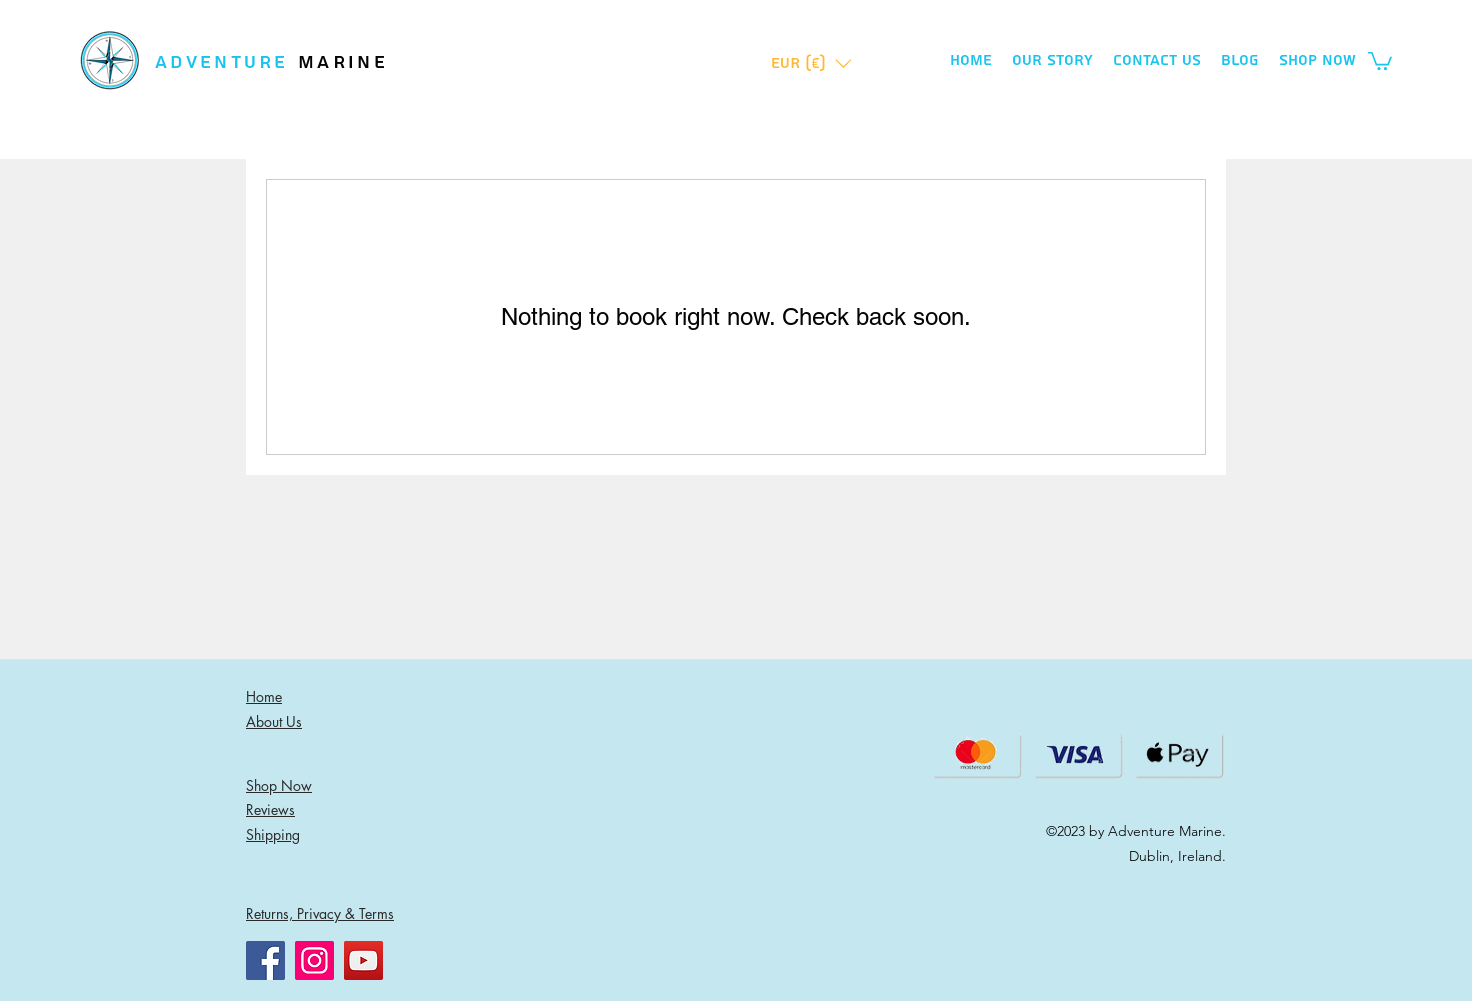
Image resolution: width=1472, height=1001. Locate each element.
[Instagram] (314, 960)
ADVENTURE (226, 62)
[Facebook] (265, 960)
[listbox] (811, 63)
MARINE (343, 62)
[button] (811, 63)
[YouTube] (363, 960)
